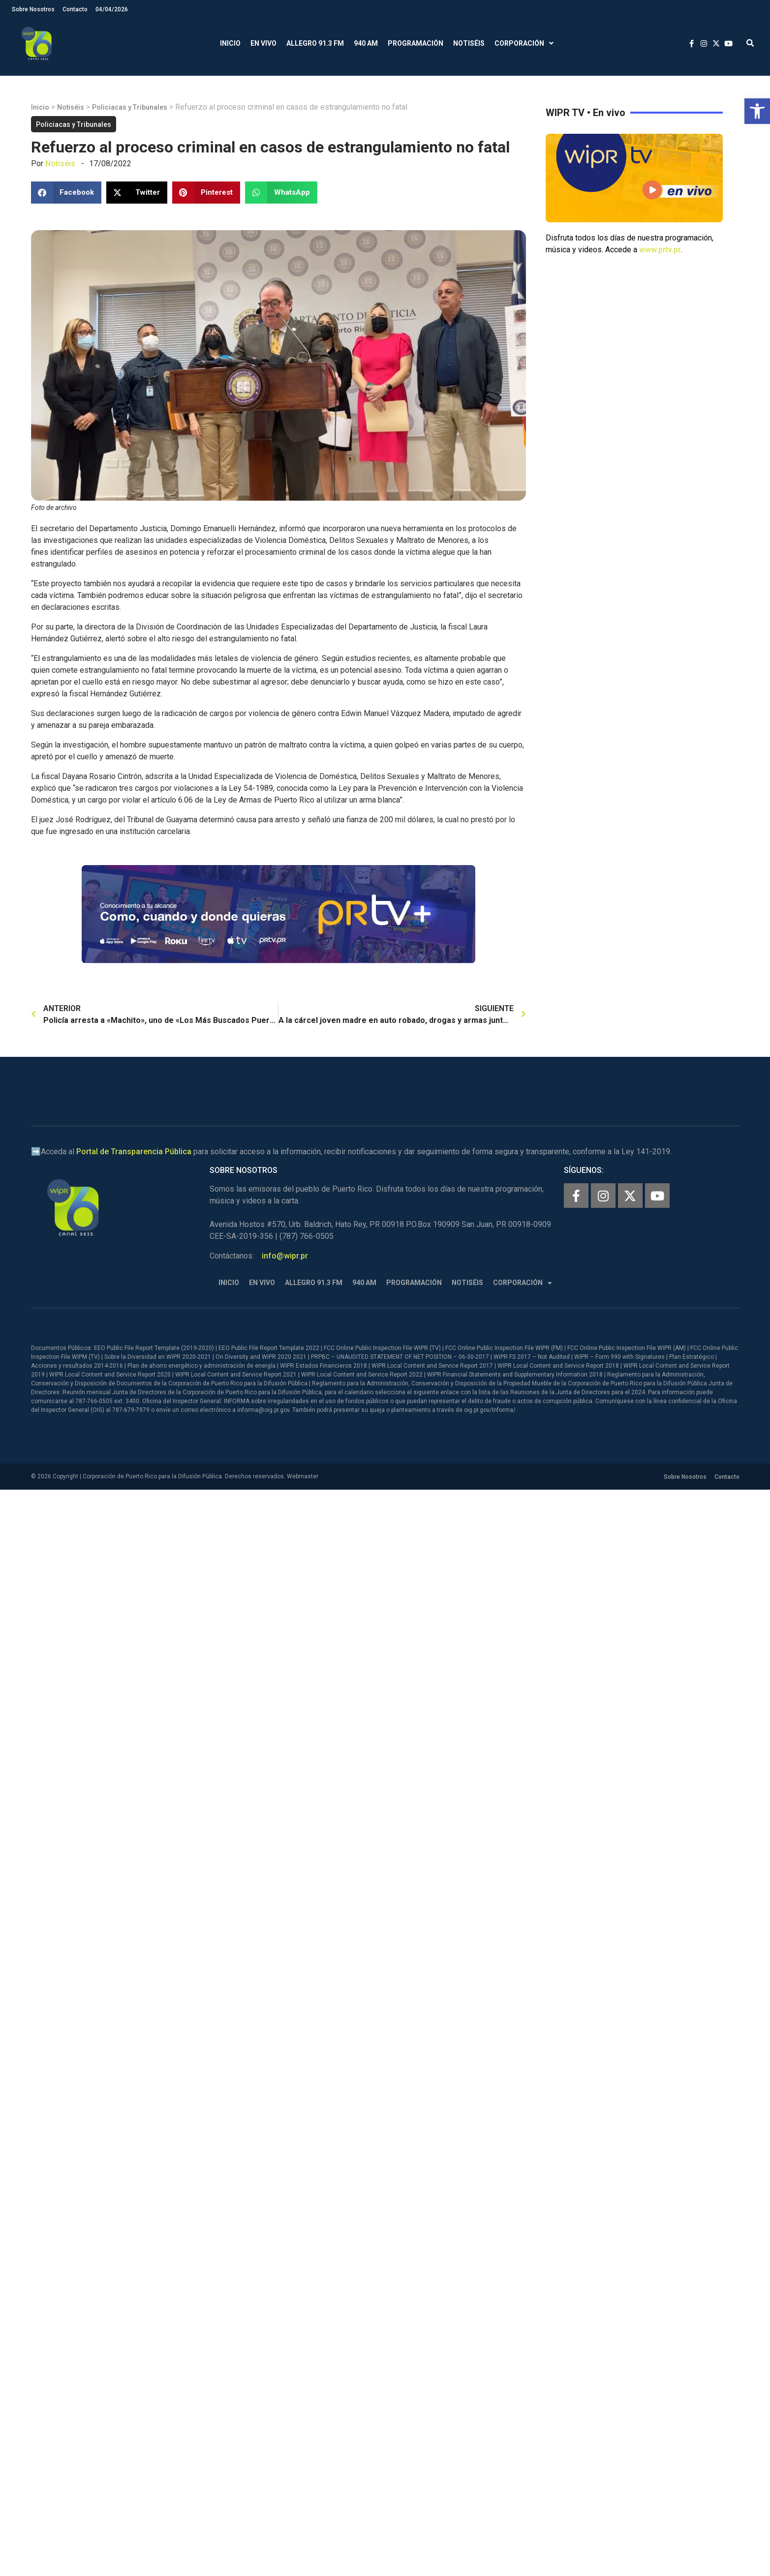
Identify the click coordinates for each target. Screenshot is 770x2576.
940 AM (366, 43)
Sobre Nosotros (33, 9)
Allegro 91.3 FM (315, 43)
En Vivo (263, 43)
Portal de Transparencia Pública (133, 1151)
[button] (757, 111)
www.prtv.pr (660, 249)
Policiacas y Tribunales (129, 107)
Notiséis (469, 43)
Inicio (230, 43)
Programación (415, 43)
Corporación (524, 43)
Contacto (75, 9)
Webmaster (302, 1476)
